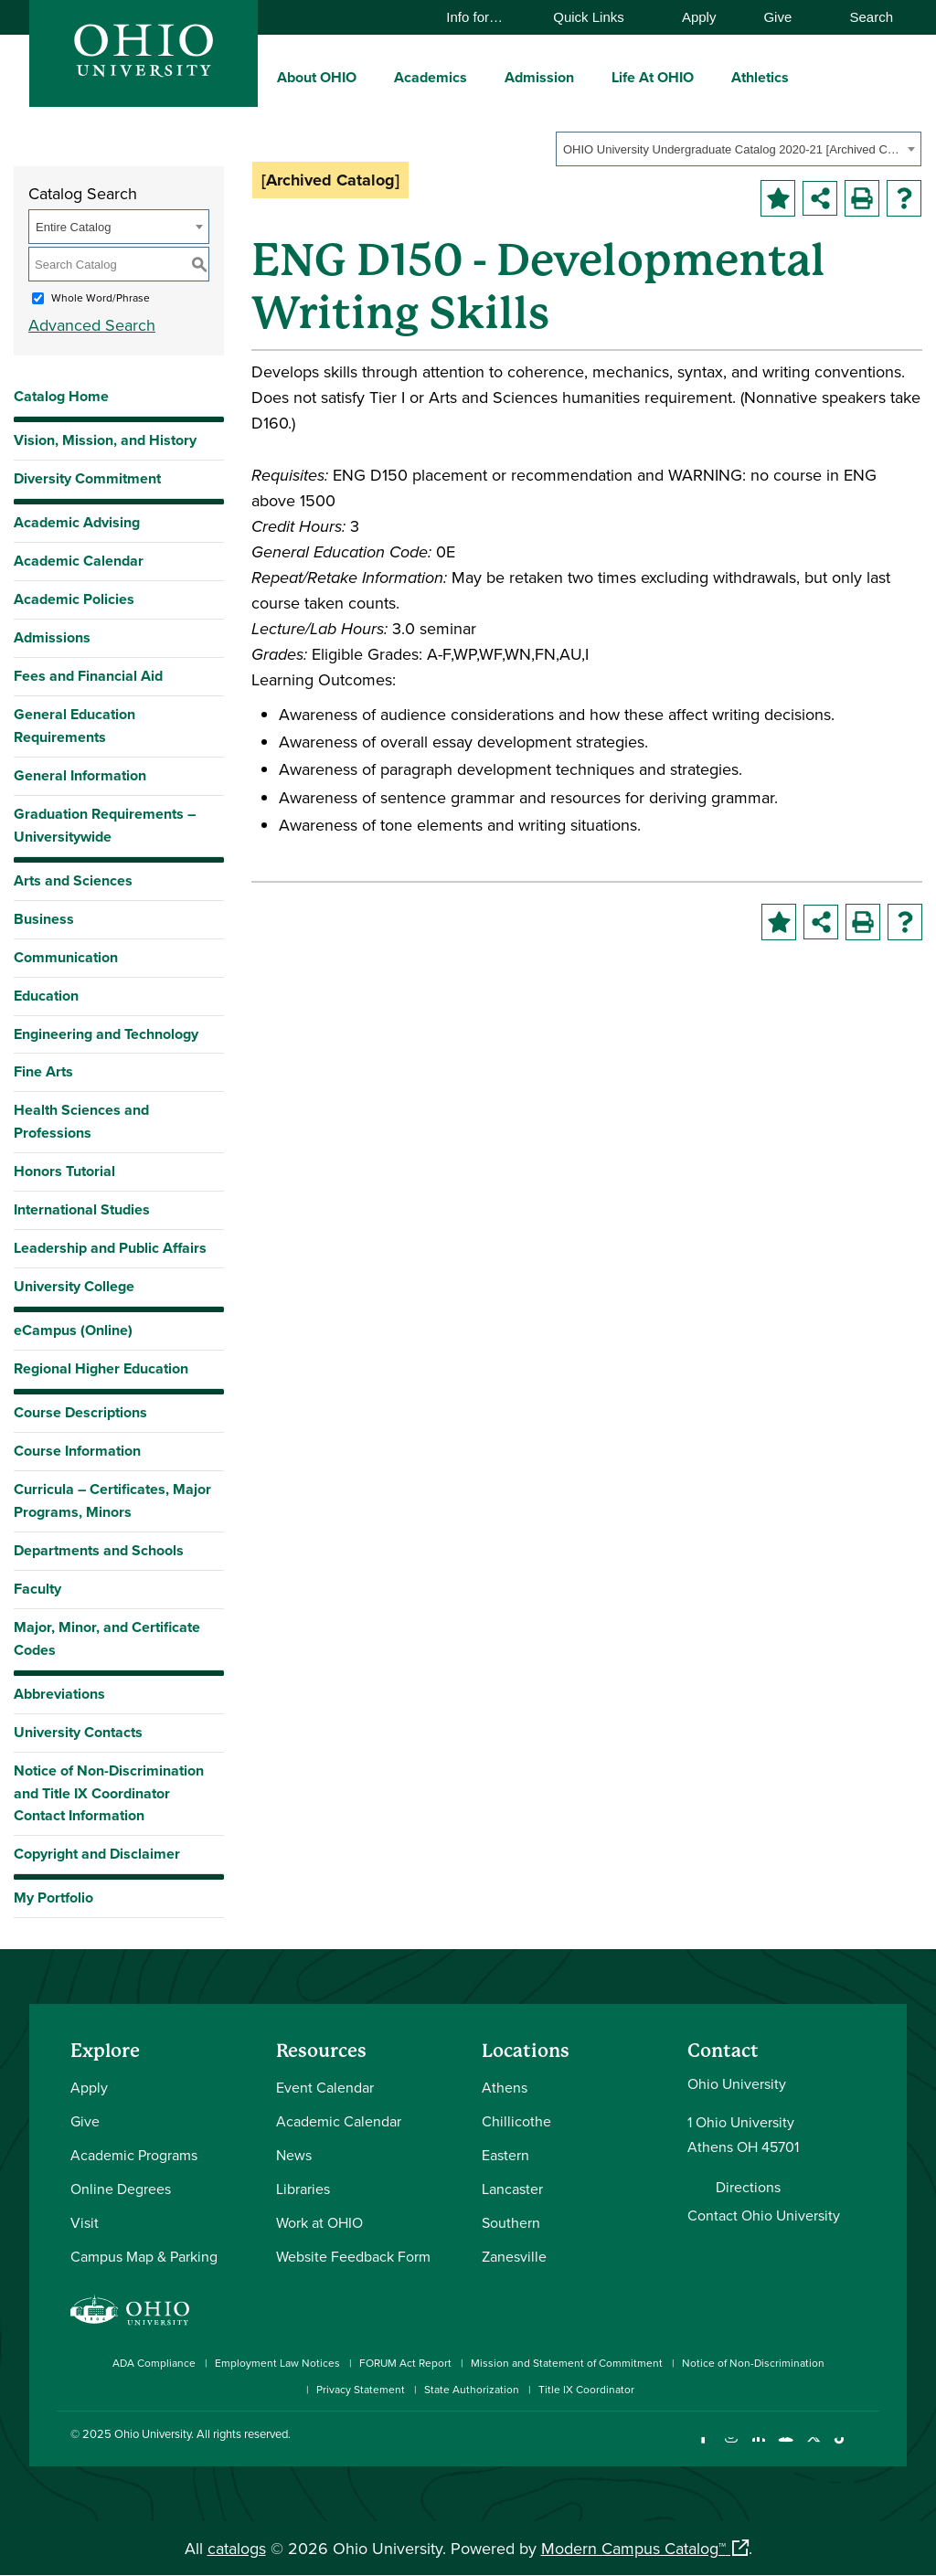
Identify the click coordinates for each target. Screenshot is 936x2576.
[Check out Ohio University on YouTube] (785, 2448)
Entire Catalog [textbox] (73, 227)
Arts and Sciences (73, 880)
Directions (748, 2187)
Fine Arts (43, 1071)
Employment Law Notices (277, 2362)
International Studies (82, 1209)
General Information (80, 775)
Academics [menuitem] (430, 77)
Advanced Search (91, 324)
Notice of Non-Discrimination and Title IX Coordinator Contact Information (109, 1793)
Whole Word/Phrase (100, 297)
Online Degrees (120, 2188)
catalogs (236, 2548)
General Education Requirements (74, 725)
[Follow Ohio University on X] (813, 2448)
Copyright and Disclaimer (97, 1853)
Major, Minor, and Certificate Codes (107, 1638)
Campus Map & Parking (144, 2256)
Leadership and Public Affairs (110, 1247)
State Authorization (471, 2389)
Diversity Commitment (87, 478)
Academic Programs (133, 2155)
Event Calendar (325, 2087)
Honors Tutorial (64, 1171)
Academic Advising (77, 522)
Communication (66, 957)
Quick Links (597, 17)
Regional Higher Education (101, 1368)
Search (862, 17)
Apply (699, 17)
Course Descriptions (80, 1412)
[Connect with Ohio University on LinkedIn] (758, 2448)
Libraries (303, 2188)
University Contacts (78, 1732)
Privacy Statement (360, 2389)
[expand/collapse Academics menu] (481, 77)
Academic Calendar (79, 560)
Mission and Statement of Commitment (567, 2362)
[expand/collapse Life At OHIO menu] (707, 77)
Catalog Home (61, 396)
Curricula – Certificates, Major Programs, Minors (112, 1500)
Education (46, 995)
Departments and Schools (99, 1550)
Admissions (52, 637)
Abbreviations (59, 1693)
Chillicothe (516, 2121)
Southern (511, 2222)
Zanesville (514, 2256)
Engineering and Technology (106, 1033)
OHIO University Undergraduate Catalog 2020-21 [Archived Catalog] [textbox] (732, 149)
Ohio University (152, 2433)
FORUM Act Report (405, 2362)
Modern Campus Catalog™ (633, 2548)
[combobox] (738, 149)
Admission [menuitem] (539, 77)
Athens (504, 2087)
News (294, 2155)
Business (44, 918)
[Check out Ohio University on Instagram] (730, 2448)
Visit (84, 2222)
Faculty (37, 1588)
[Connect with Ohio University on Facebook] (703, 2448)
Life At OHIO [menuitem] (653, 77)
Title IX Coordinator (586, 2389)
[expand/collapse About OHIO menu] (370, 77)
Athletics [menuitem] (760, 77)
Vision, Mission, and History (105, 440)
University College (74, 1286)
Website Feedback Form (353, 2256)
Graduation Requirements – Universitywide (105, 825)
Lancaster (512, 2188)
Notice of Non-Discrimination (753, 2362)
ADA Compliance (154, 2362)
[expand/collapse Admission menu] (588, 77)
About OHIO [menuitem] (316, 77)
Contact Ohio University (763, 2215)
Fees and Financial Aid (88, 675)
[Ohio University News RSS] (867, 2448)
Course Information (77, 1450)
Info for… (483, 17)
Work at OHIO (319, 2222)
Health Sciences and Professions (81, 1121)
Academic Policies (74, 599)
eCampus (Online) (73, 1330)
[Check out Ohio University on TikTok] (840, 2448)
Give (777, 17)
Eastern (505, 2155)
